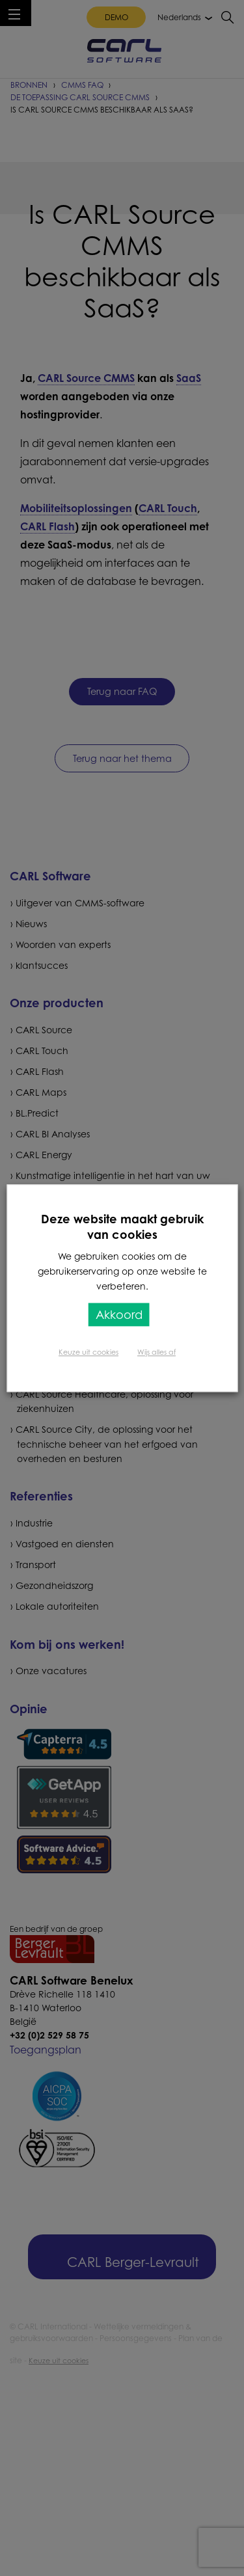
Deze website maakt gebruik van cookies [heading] (122, 1226)
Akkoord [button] (119, 1314)
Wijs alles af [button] (156, 1352)
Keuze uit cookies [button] (88, 1352)
